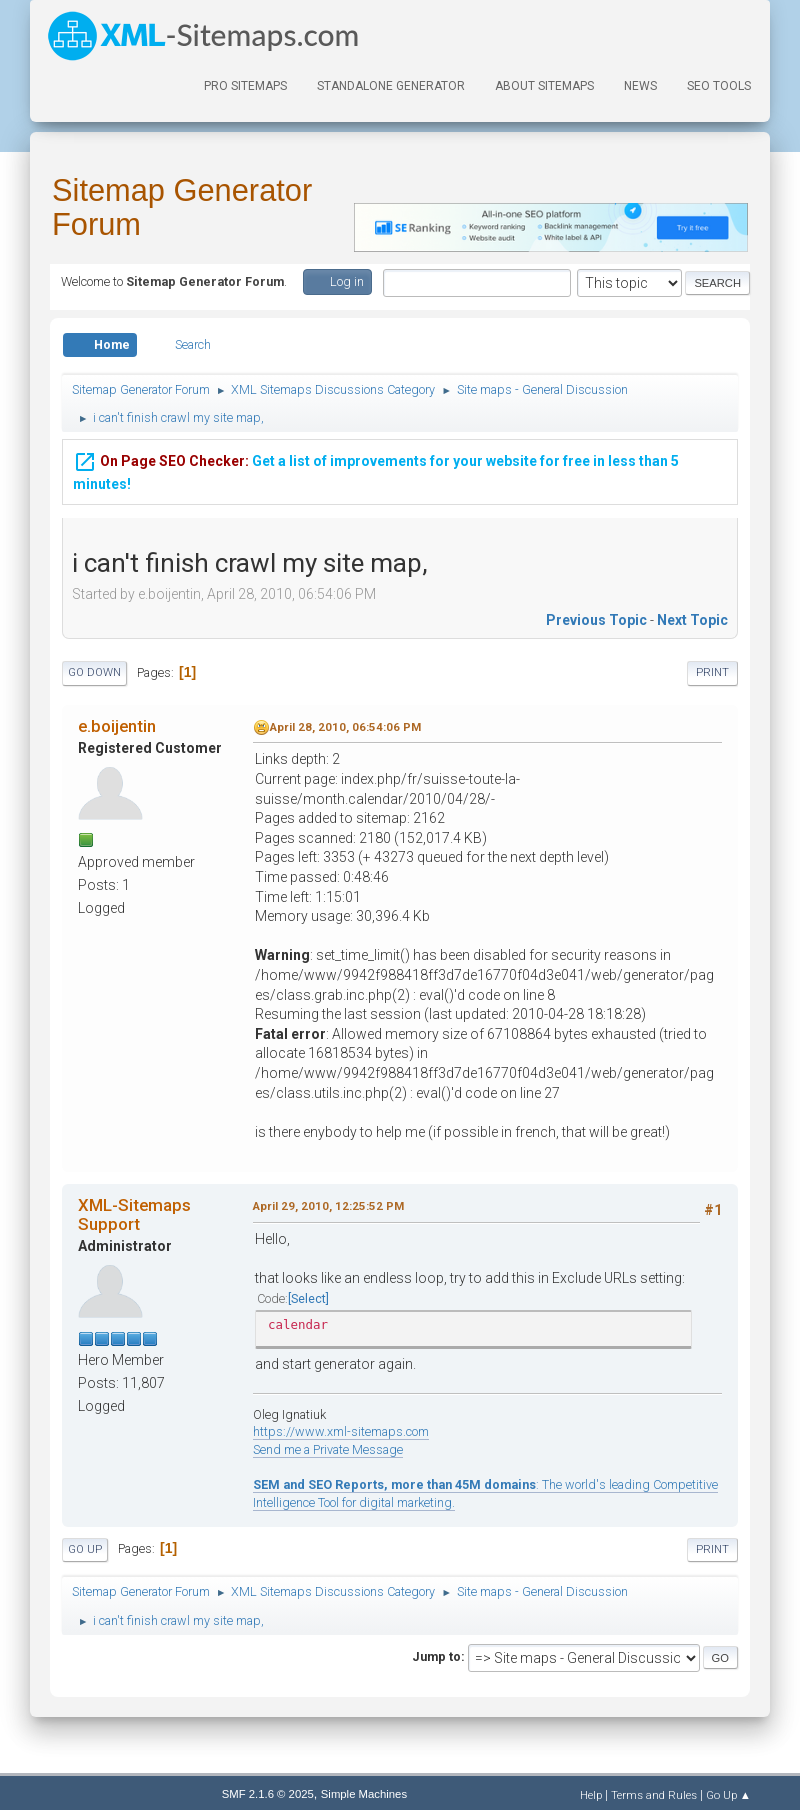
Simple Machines (364, 1794)
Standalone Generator (391, 86)
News (640, 86)
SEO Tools (719, 86)
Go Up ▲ (728, 1795)
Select (308, 1298)
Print (712, 672)
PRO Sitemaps (245, 86)
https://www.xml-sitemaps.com (341, 1431)
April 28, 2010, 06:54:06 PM (345, 727)
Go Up (85, 1549)
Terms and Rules (654, 1795)
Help (591, 1795)
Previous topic (596, 620)
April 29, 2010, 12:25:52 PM (328, 1206)
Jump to (436, 1656)
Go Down (94, 672)
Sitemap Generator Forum (182, 207)
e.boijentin (117, 726)
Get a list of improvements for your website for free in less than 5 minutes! (376, 467)
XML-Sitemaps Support (134, 1214)
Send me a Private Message (328, 1449)
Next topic (692, 620)
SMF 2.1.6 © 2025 (268, 1794)
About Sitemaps (544, 86)
